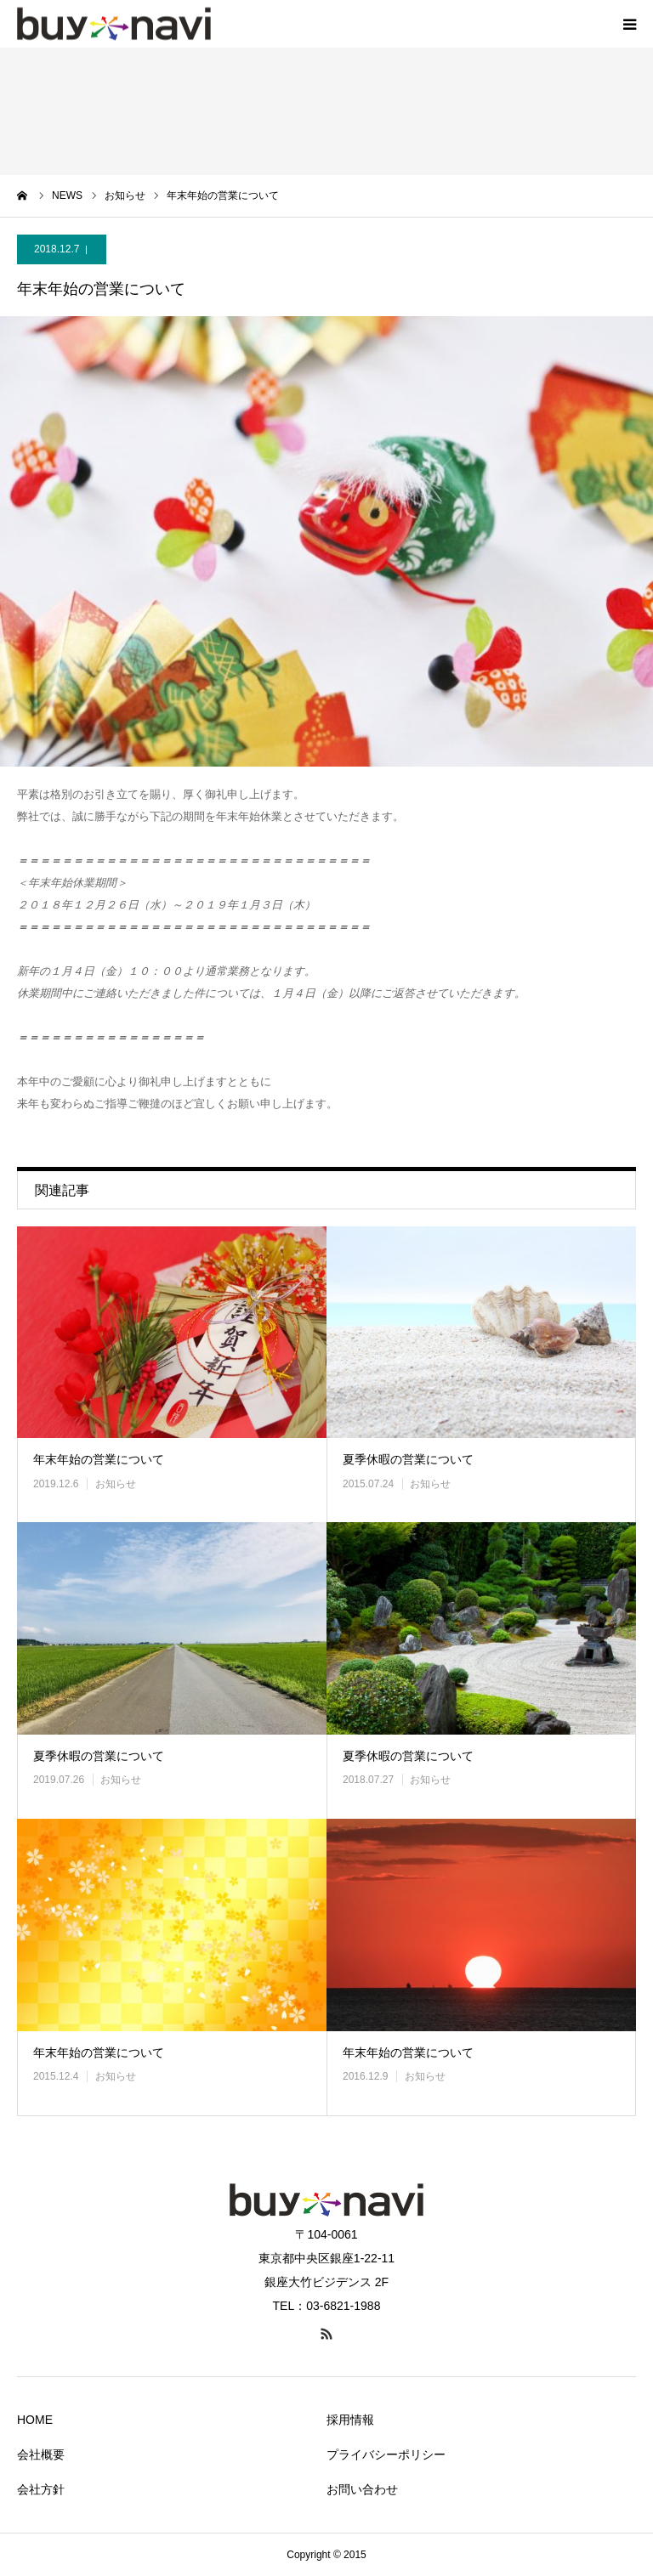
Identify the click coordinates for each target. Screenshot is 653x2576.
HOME (35, 2419)
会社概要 (41, 2454)
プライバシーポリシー (386, 2454)
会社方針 (41, 2489)
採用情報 (350, 2419)
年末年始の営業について (98, 1459)
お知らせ (115, 1484)
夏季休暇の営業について (408, 1459)
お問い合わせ (362, 2489)
